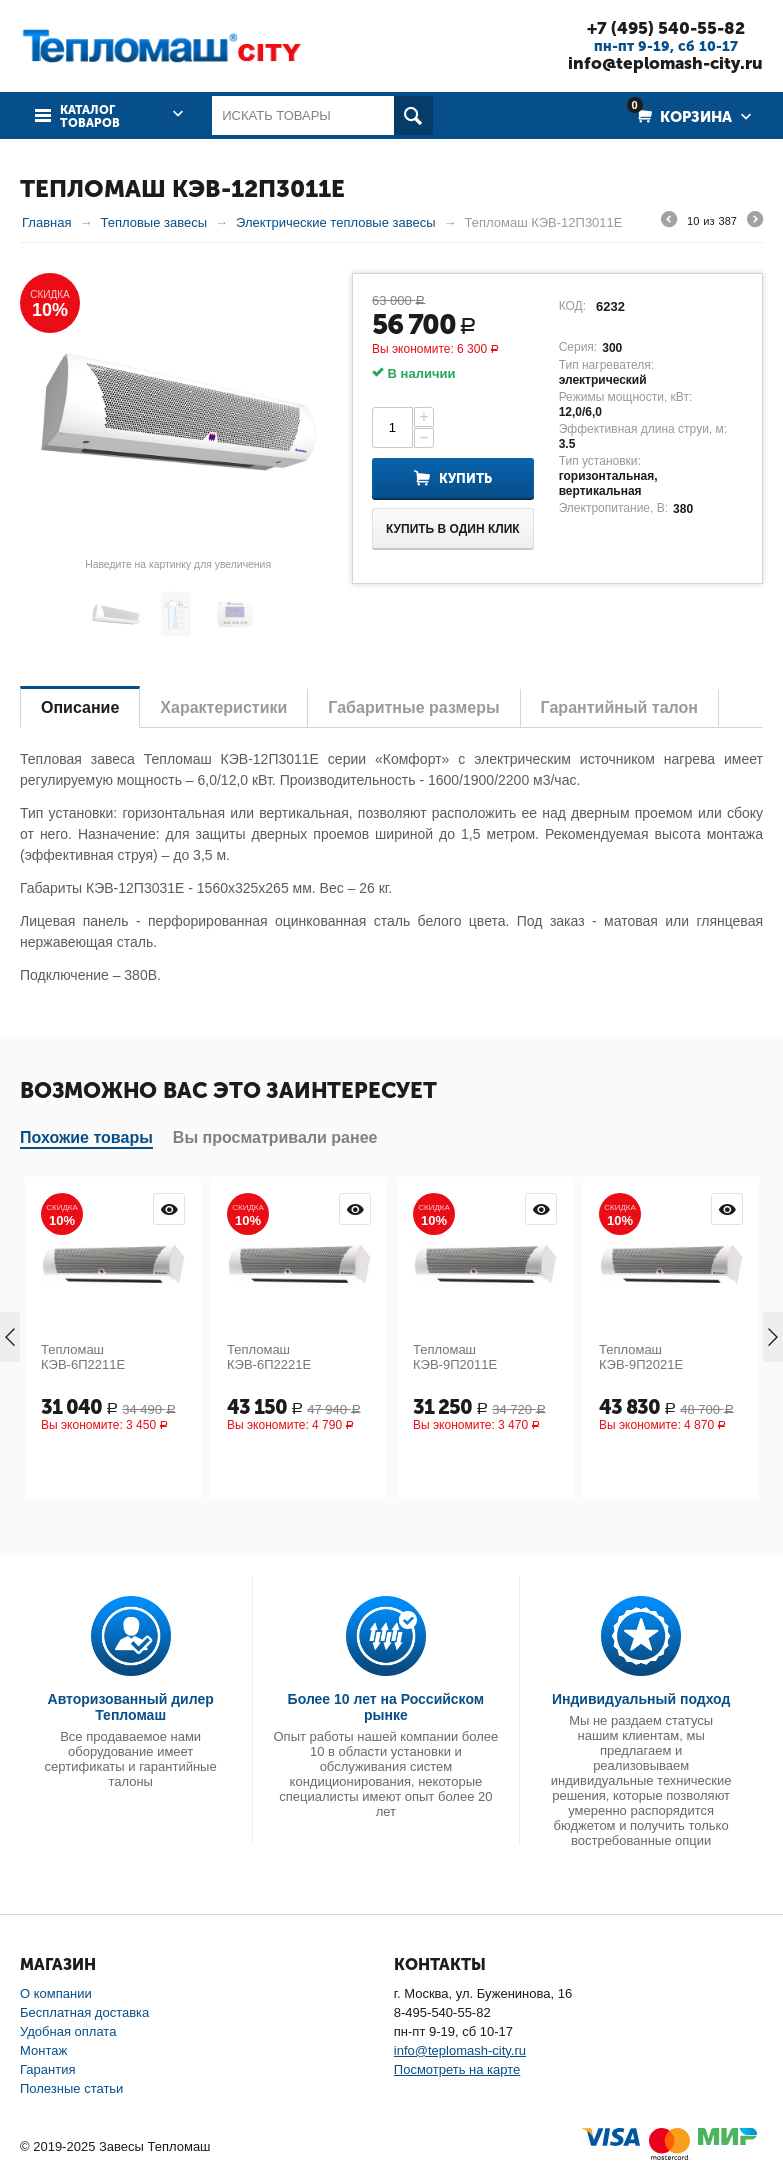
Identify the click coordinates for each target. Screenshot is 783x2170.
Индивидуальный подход (641, 1699)
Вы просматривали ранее (275, 1137)
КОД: (572, 306)
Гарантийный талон (619, 707)
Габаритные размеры (413, 707)
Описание (80, 707)
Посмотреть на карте (457, 2069)
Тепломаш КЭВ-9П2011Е (455, 1357)
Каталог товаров (90, 117)
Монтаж (43, 2050)
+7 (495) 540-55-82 (666, 28)
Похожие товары (86, 1137)
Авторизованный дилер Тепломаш (131, 1707)
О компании (56, 1993)
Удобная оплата (68, 2031)
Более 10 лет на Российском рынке (386, 1707)
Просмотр (169, 1209)
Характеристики (223, 707)
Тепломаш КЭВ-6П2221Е (269, 1357)
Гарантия (47, 2069)
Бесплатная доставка (84, 2012)
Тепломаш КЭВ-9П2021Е (641, 1357)
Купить (465, 478)
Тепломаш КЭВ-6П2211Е (83, 1357)
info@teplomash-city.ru (665, 63)
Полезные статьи (71, 2088)
